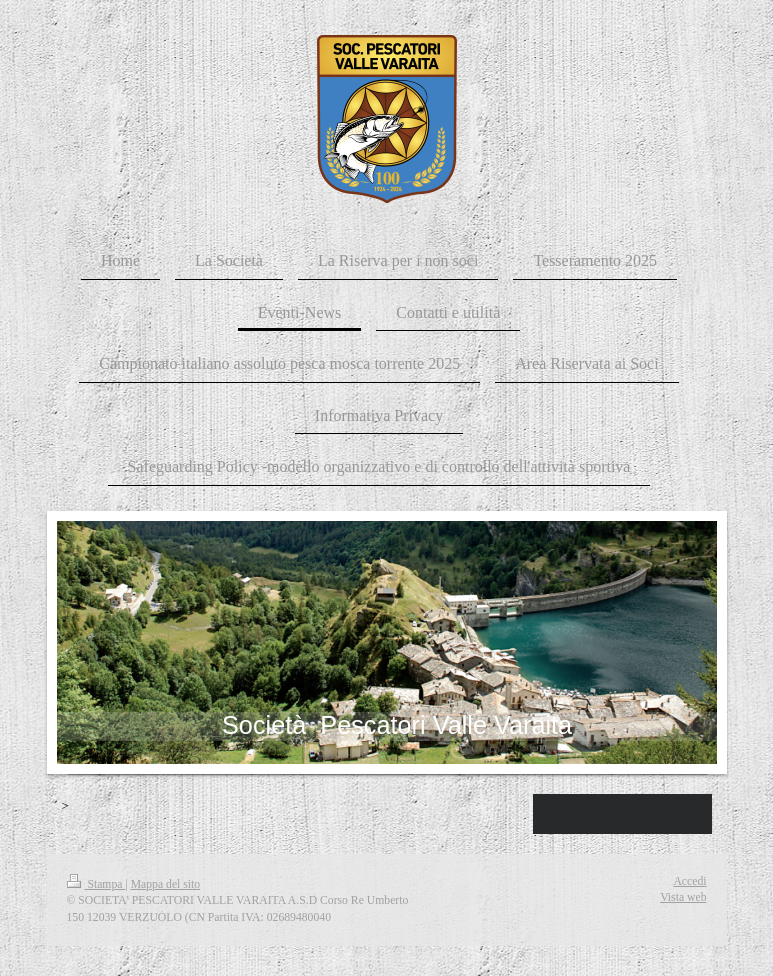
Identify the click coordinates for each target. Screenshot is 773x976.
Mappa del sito (165, 884)
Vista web (683, 897)
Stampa (96, 884)
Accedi (689, 881)
